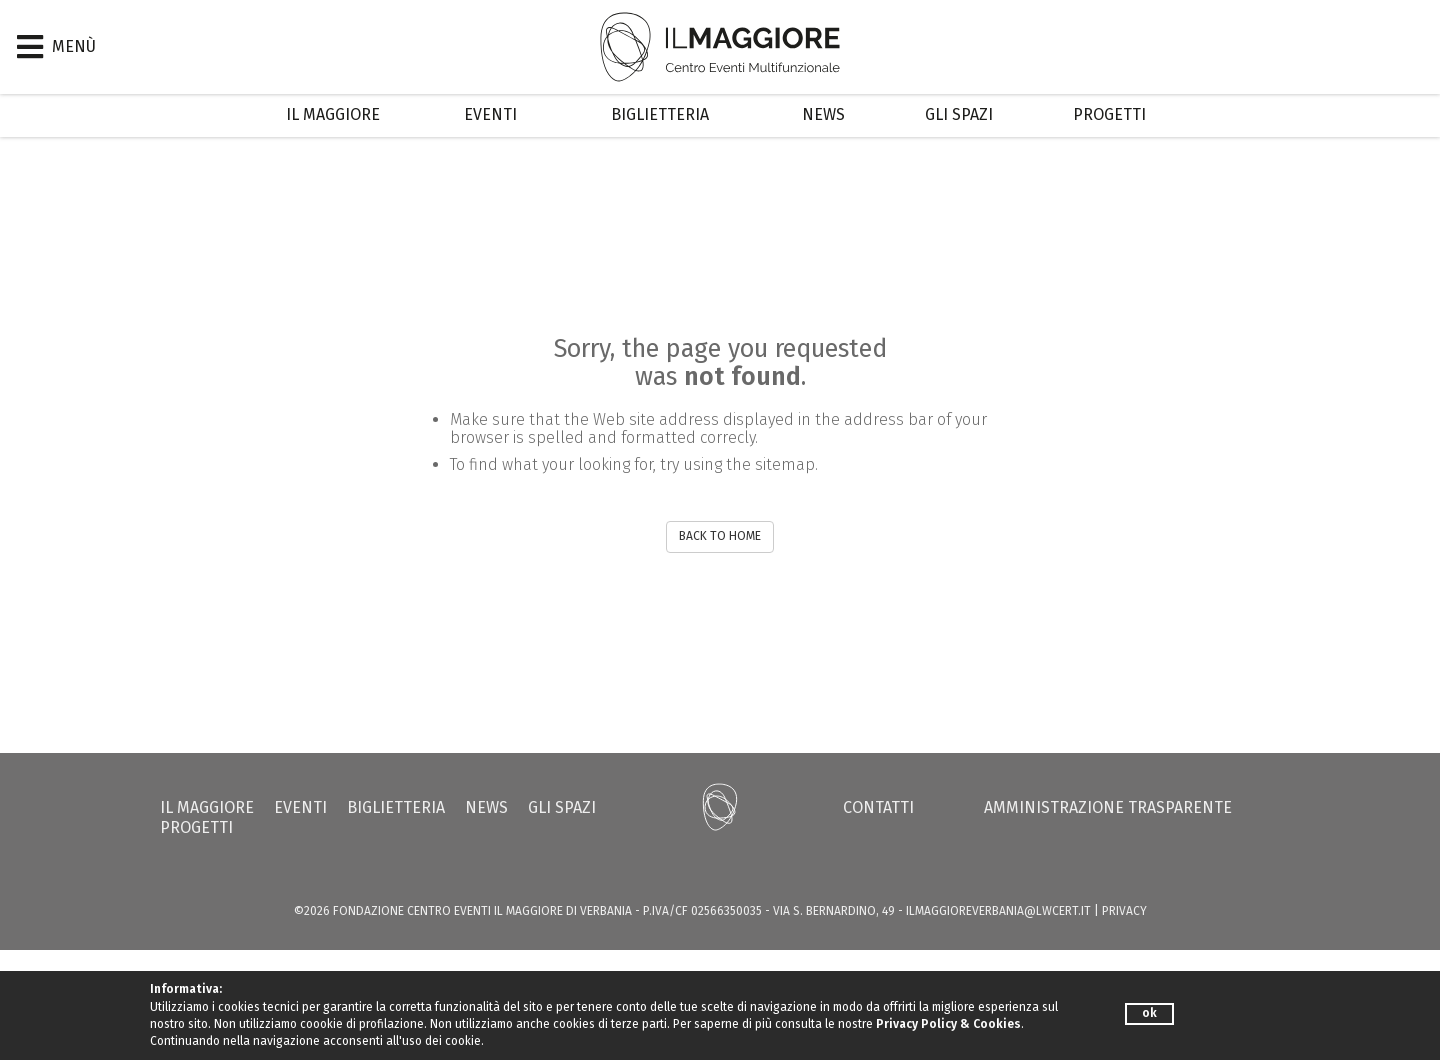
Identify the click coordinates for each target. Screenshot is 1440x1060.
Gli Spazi (959, 114)
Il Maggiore (333, 114)
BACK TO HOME (720, 536)
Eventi (490, 114)
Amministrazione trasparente (1108, 807)
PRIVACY (1124, 911)
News (823, 114)
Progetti (1109, 114)
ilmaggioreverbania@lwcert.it (998, 911)
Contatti (878, 807)
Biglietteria (660, 114)
